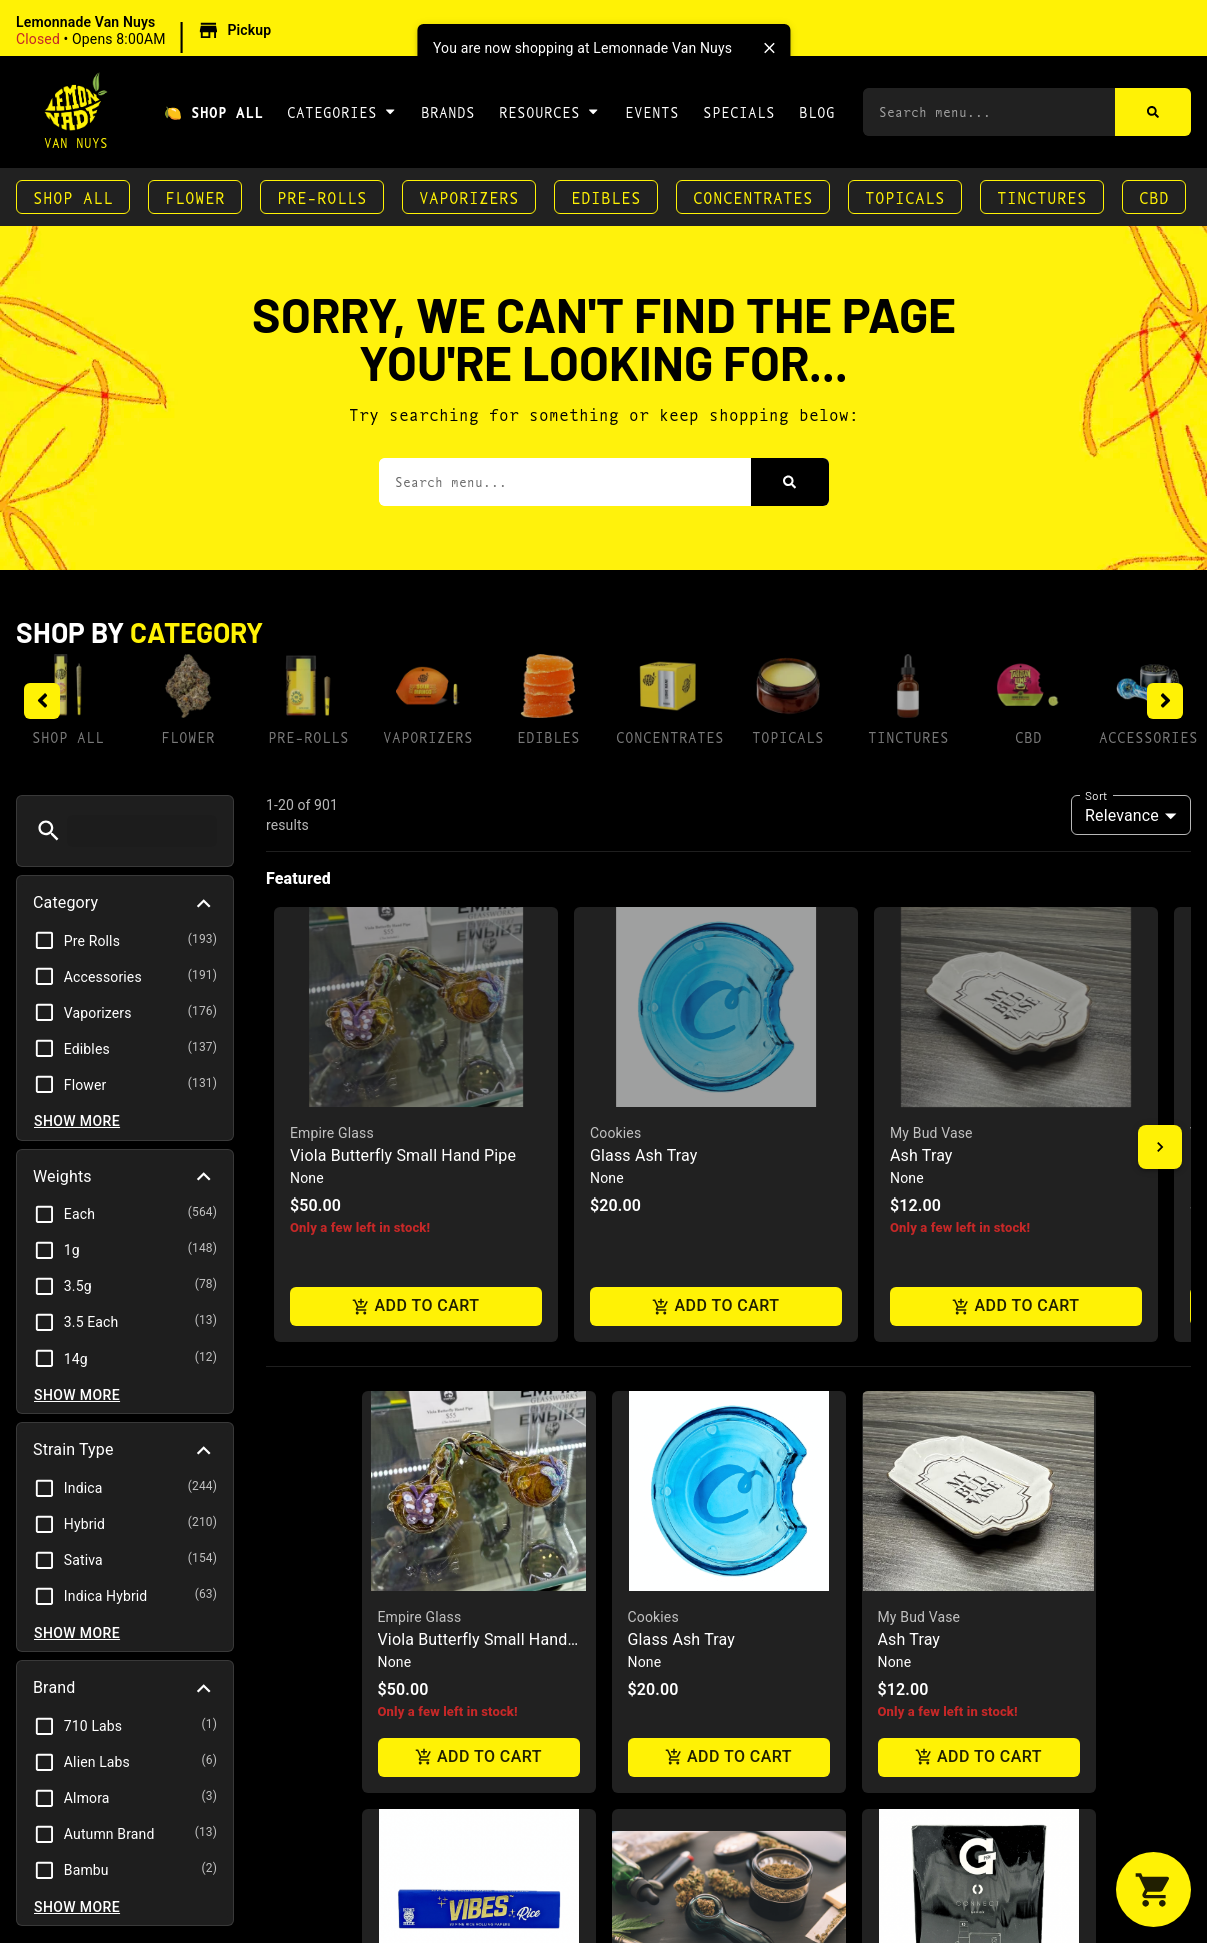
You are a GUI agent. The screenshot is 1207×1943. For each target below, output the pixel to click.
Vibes (396, 1519)
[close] (769, 48)
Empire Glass (420, 1101)
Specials (739, 111)
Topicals (905, 196)
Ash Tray (909, 1123)
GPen (895, 1519)
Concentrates (753, 196)
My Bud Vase (919, 1101)
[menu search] (142, 831)
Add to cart (479, 1241)
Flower (195, 196)
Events (652, 111)
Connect (908, 1541)
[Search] (1153, 112)
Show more (77, 1121)
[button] (146, 31)
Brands (448, 111)
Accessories (1148, 736)
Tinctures (1042, 196)
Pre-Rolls (322, 196)
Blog (817, 111)
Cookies (653, 1101)
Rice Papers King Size (456, 1541)
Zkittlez (651, 1519)
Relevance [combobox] (1122, 815)
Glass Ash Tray (681, 1123)
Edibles (606, 196)
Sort (1096, 795)
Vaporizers (469, 196)
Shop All (73, 196)
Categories (342, 111)
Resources (549, 111)
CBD (1154, 196)
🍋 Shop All (213, 111)
